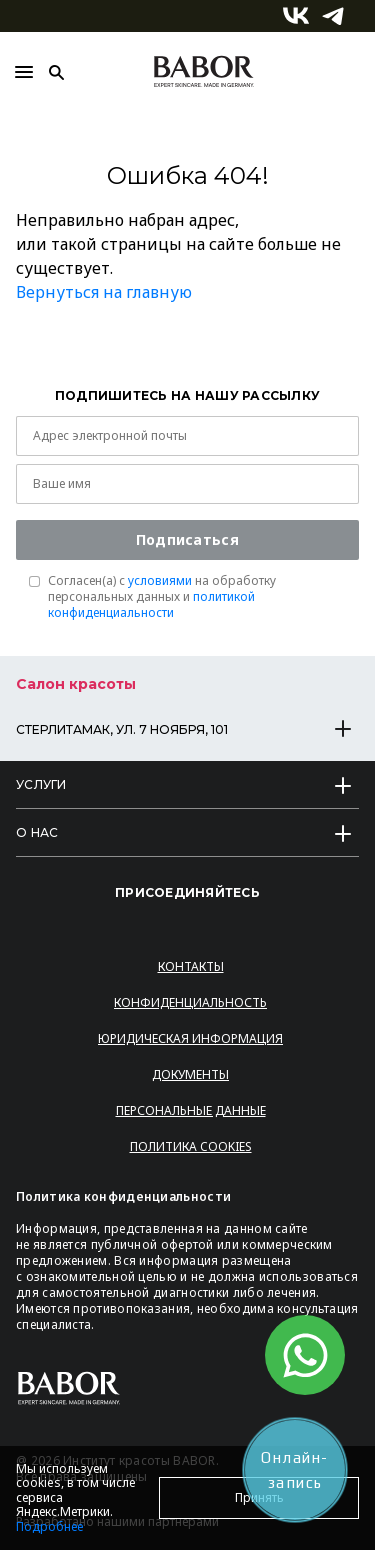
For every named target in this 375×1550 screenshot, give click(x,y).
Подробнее (49, 1526)
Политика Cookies (191, 1146)
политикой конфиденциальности (151, 604)
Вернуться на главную (104, 292)
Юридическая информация (190, 1038)
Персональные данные (191, 1110)
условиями (160, 580)
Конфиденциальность (190, 1002)
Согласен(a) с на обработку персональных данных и (162, 597)
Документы (190, 1074)
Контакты (191, 966)
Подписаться (187, 539)
